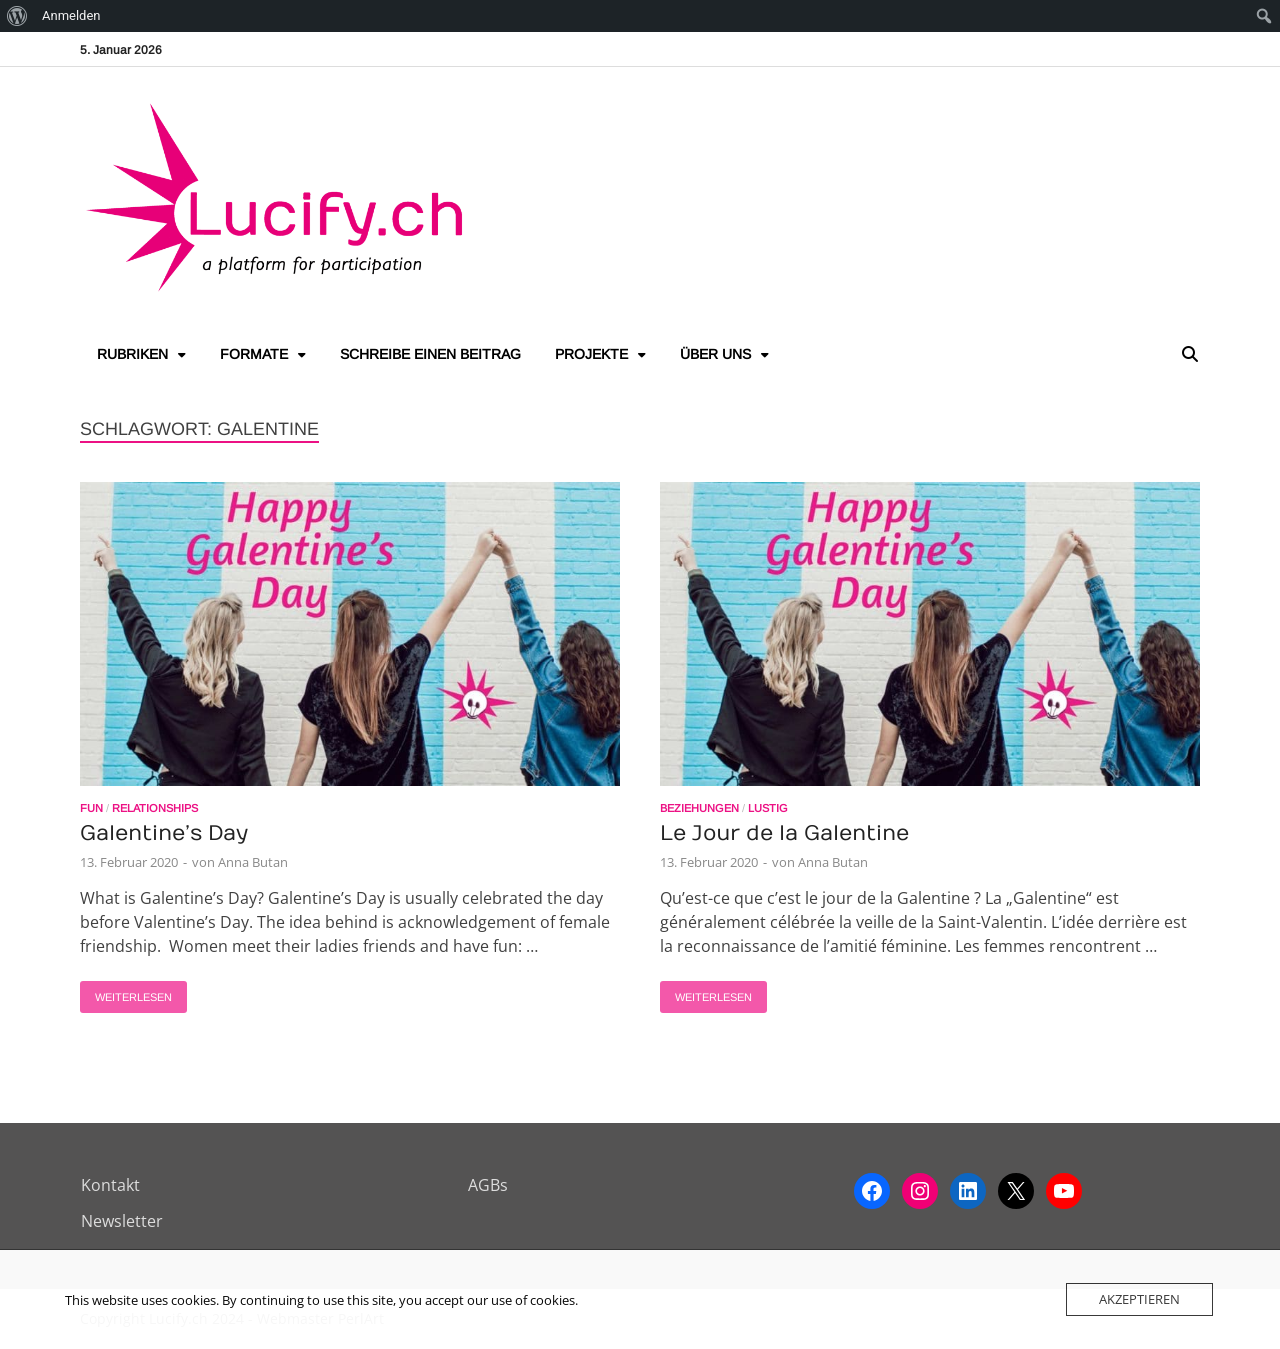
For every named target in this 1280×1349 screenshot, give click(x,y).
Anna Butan (253, 862)
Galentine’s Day (164, 833)
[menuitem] (17, 16)
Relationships (155, 808)
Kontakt (110, 1185)
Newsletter (122, 1221)
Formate (254, 354)
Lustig (768, 808)
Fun (91, 808)
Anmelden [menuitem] (71, 15)
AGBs (488, 1185)
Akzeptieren (1139, 1299)
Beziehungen (699, 808)
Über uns (715, 354)
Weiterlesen (126, 992)
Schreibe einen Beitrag (430, 354)
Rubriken (132, 354)
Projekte (591, 354)
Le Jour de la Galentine (784, 833)
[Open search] (1190, 355)
